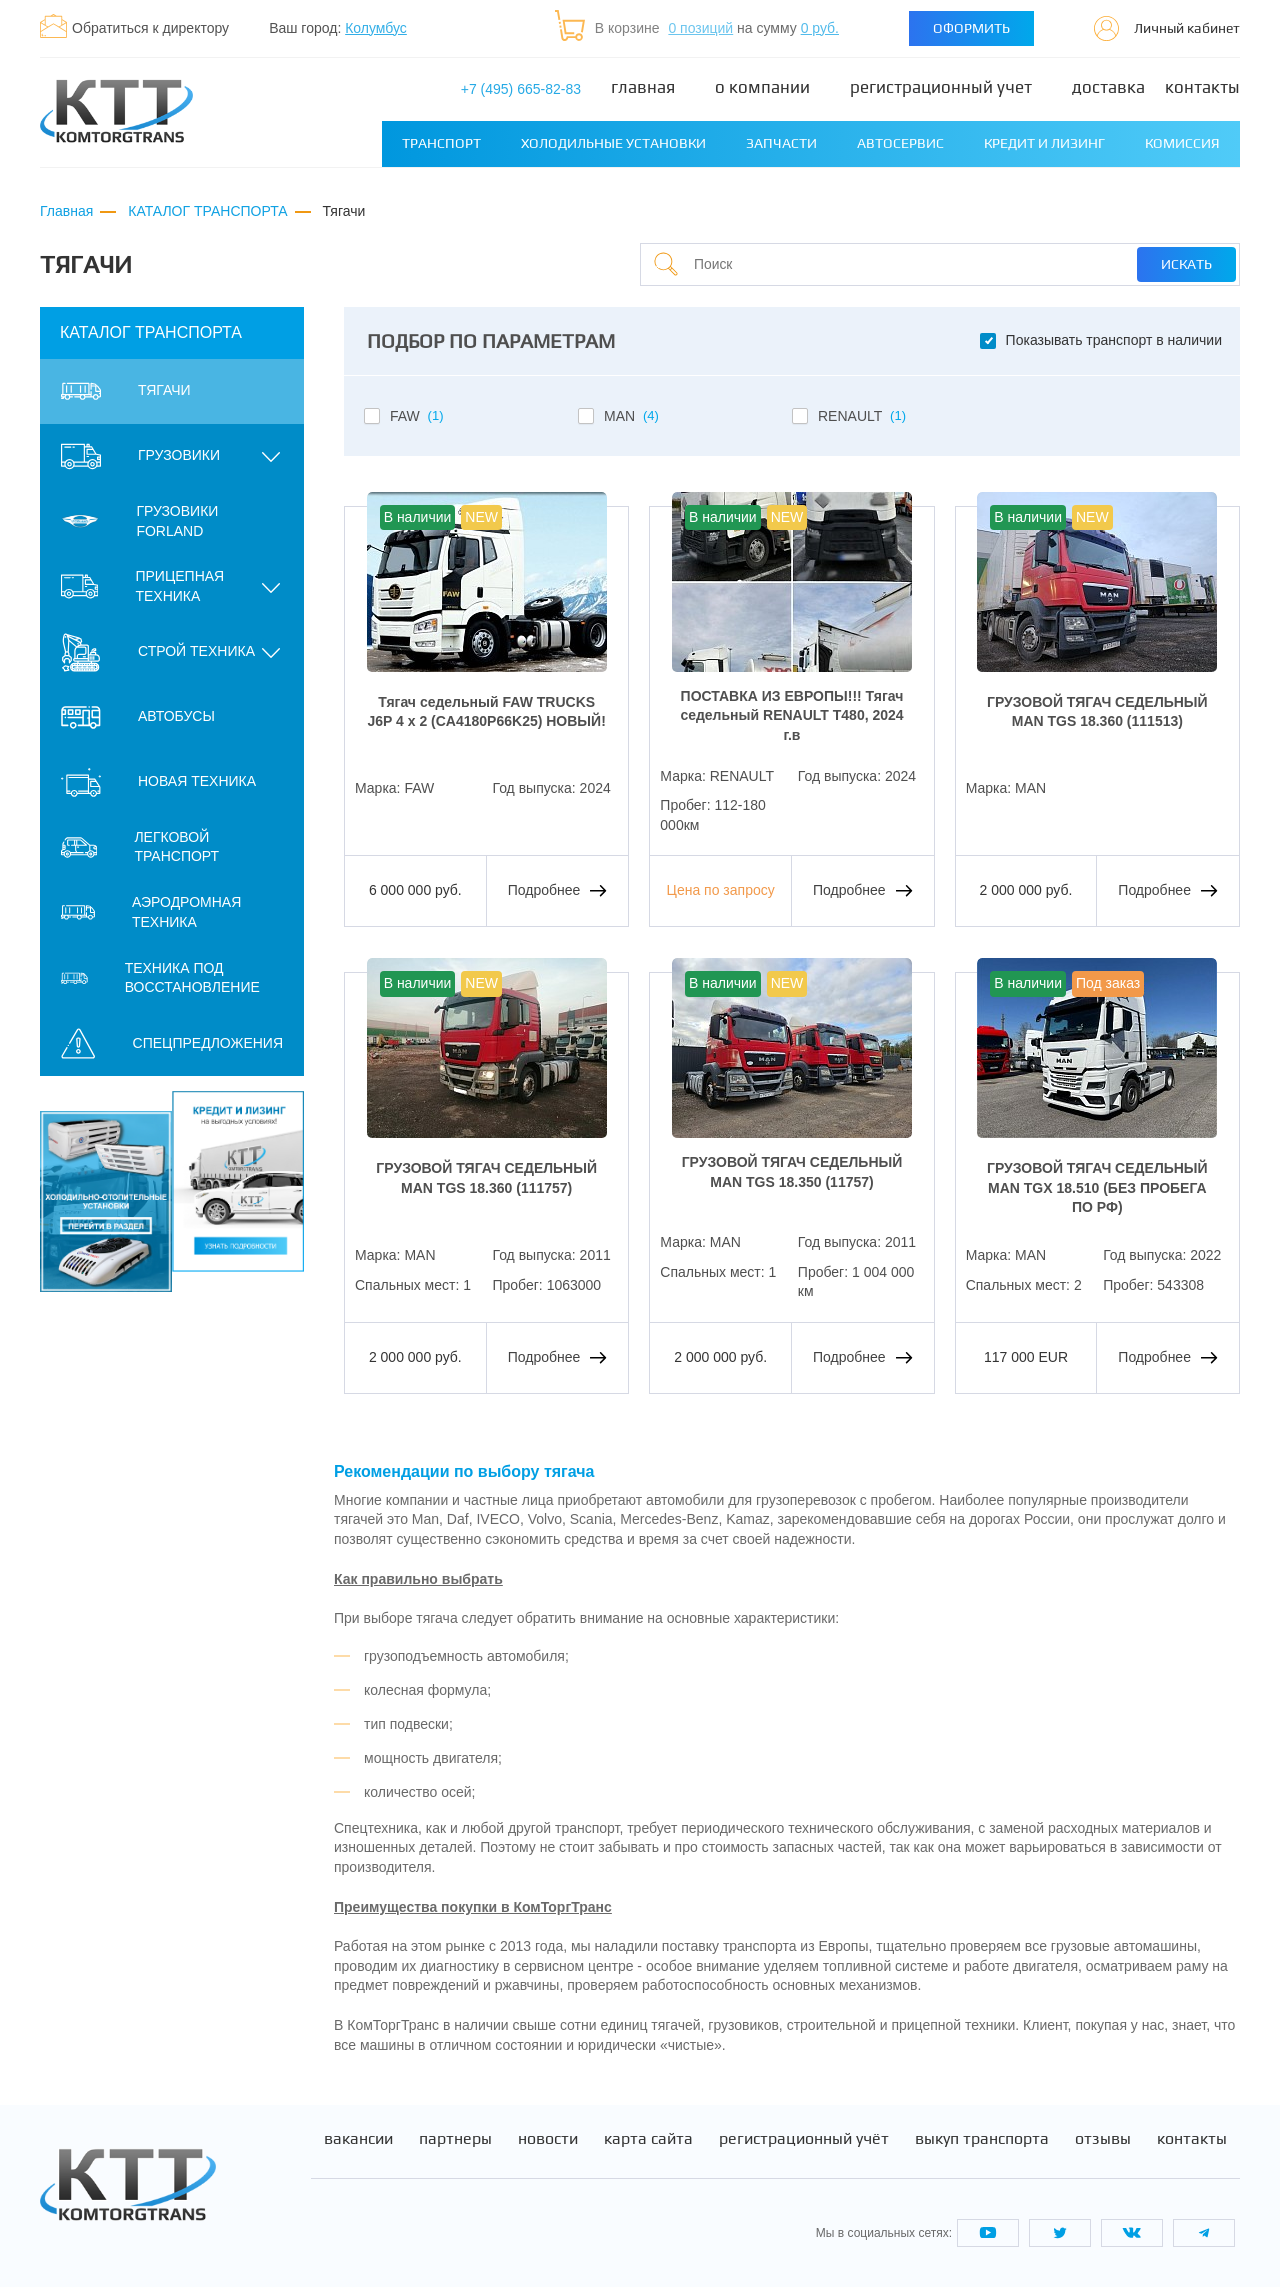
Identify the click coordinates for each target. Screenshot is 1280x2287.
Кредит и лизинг (1044, 143)
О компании (762, 87)
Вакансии (358, 2139)
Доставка (1108, 87)
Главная (643, 87)
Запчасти (781, 143)
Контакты (1202, 87)
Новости (548, 2139)
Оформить (971, 28)
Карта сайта (648, 2139)
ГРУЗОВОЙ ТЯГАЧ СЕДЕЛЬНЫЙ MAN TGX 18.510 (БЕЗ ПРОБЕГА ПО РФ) (1097, 1187)
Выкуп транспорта (982, 2139)
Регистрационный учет (941, 87)
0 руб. (820, 28)
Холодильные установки (613, 143)
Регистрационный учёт (804, 2139)
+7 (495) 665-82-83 (521, 89)
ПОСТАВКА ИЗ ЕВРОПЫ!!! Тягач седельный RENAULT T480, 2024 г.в (791, 715)
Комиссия (1182, 143)
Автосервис (900, 143)
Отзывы (1103, 2139)
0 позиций (700, 28)
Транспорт (441, 143)
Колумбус (376, 28)
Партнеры (455, 2139)
